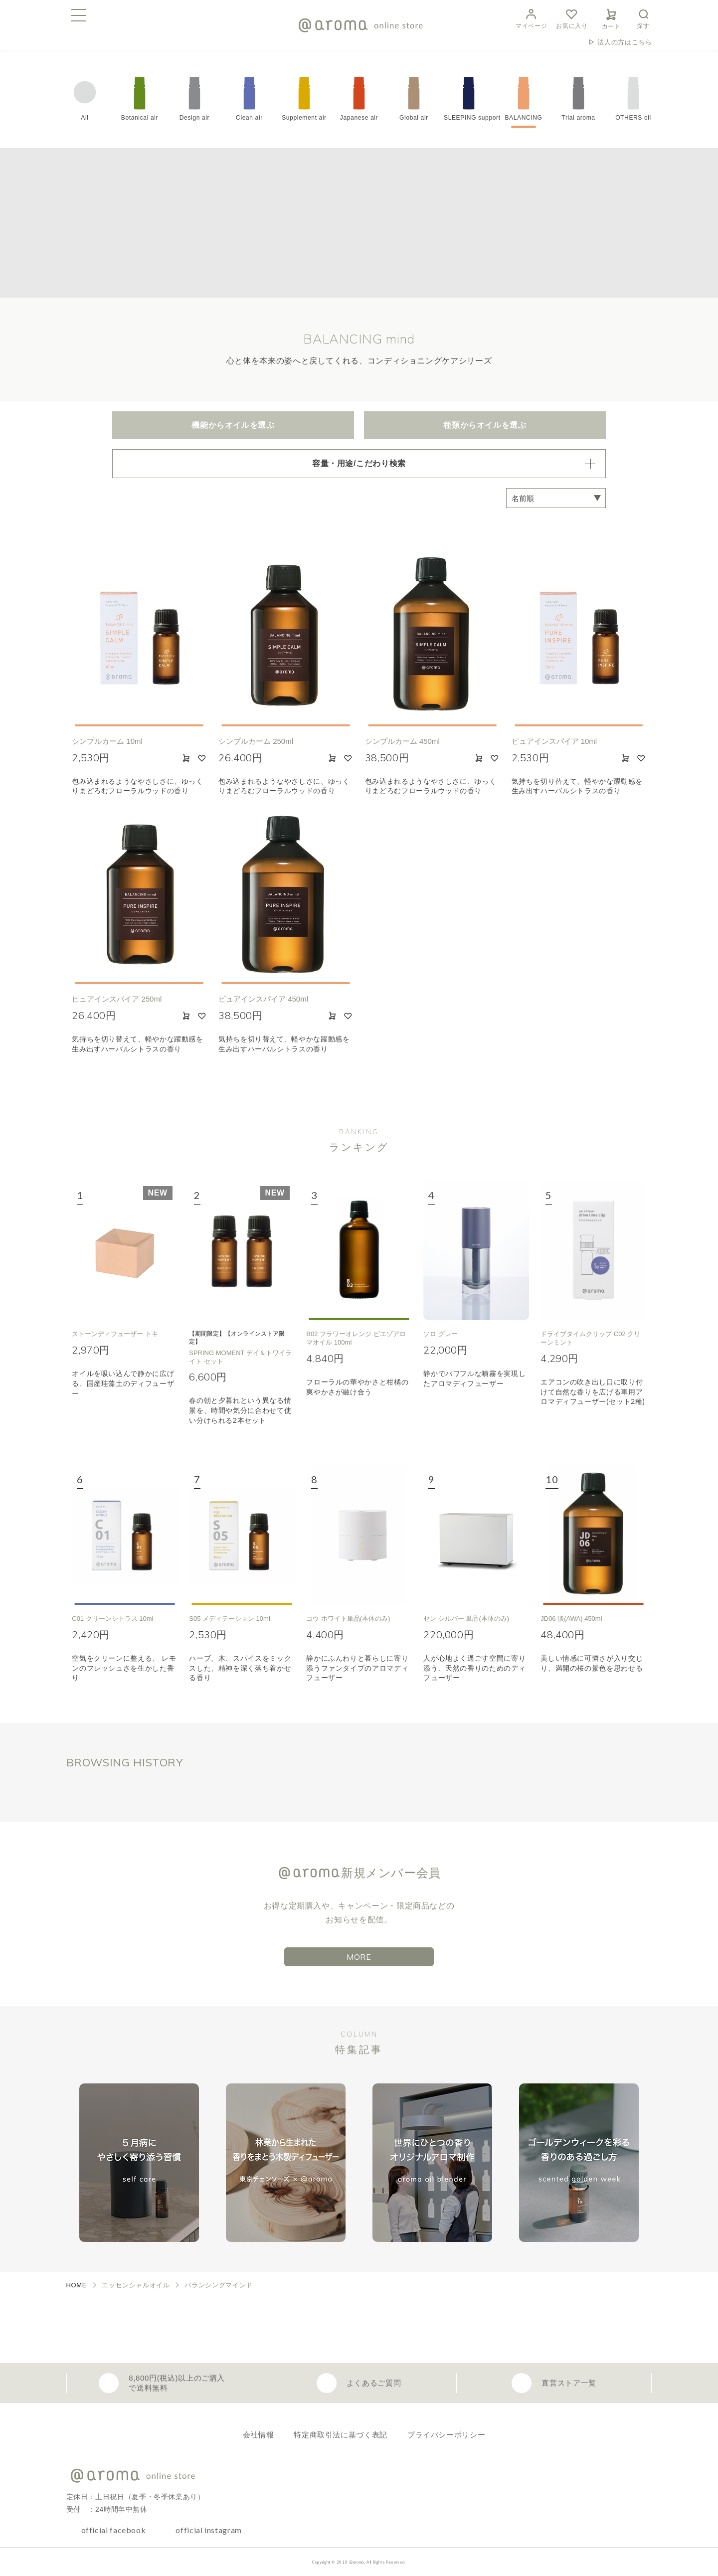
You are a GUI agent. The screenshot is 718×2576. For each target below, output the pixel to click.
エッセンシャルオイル (136, 2285)
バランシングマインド (218, 2285)
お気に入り (571, 17)
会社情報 (258, 2434)
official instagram (209, 2530)
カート (611, 17)
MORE (359, 1957)
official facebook (113, 2530)
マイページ (531, 17)
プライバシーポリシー (446, 2434)
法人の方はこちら (624, 42)
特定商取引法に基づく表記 (340, 2434)
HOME (76, 2285)
